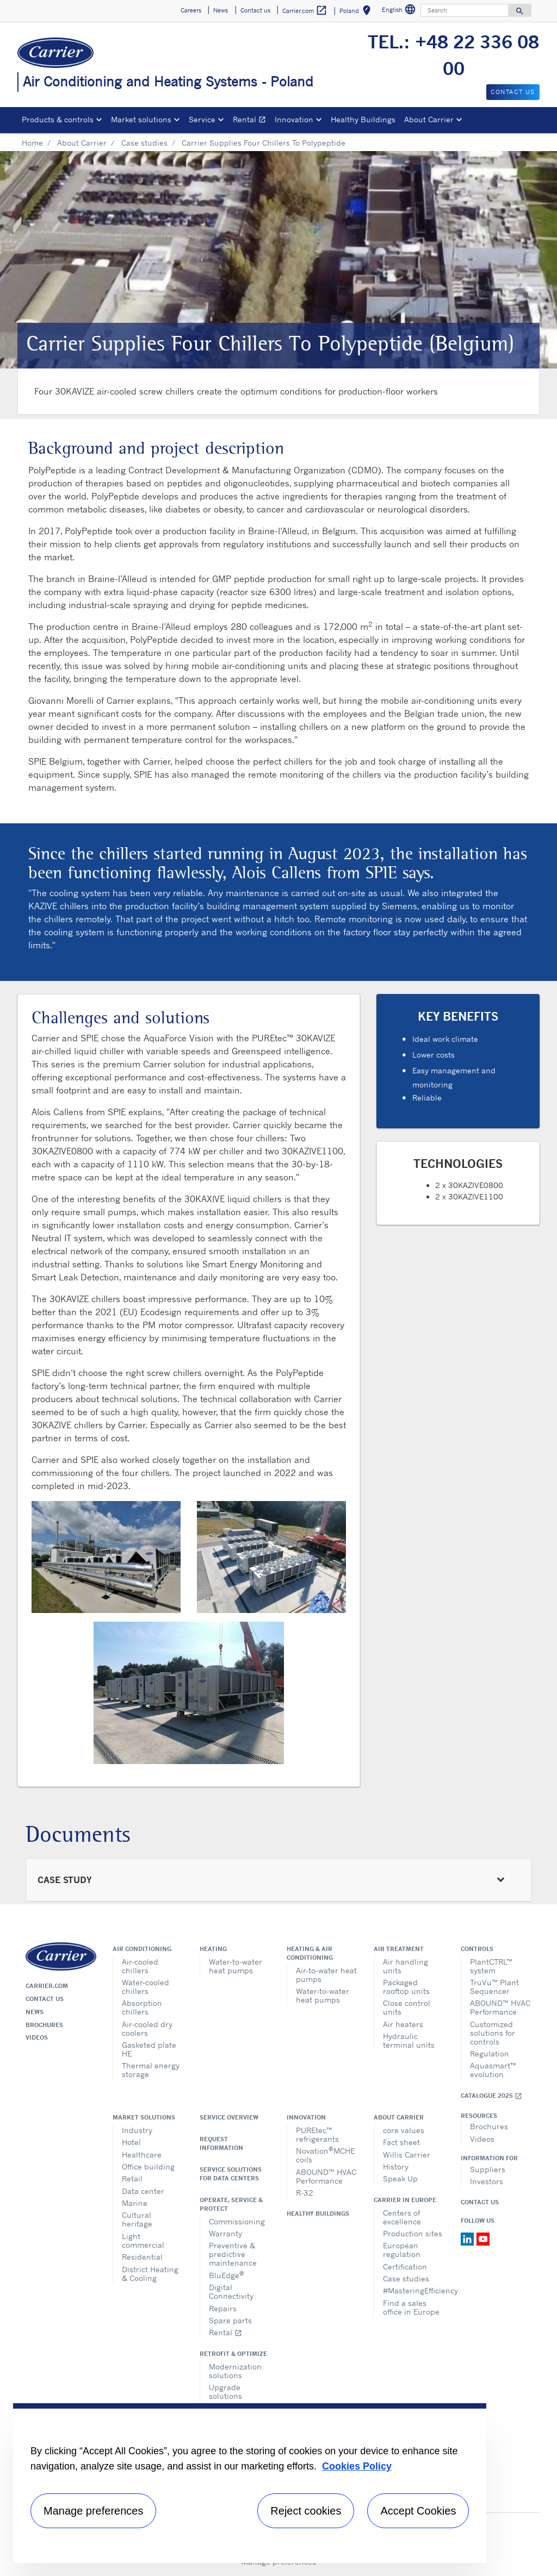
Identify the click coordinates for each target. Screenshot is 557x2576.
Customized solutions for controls (492, 2032)
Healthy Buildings (363, 119)
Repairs (223, 2308)
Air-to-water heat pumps (326, 1975)
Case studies (144, 142)
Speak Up (400, 2178)
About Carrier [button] (429, 119)
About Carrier (82, 142)
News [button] (220, 10)
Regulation (489, 2053)
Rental (251, 121)
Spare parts (230, 2320)
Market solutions (144, 2117)
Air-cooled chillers (140, 1966)
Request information (221, 2143)
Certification (405, 2266)
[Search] (464, 10)
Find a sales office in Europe (411, 2307)
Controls (477, 1949)
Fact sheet (401, 2142)
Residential (142, 2256)
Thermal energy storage (151, 2070)
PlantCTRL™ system (491, 1966)
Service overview (229, 2117)
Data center (143, 2191)
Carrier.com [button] (304, 10)
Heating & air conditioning (310, 1953)
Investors (486, 2181)
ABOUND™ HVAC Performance (500, 2007)
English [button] (400, 11)
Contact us (45, 1999)
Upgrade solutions (225, 2391)
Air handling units (405, 1966)
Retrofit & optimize (233, 2354)
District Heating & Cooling (150, 2274)
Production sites (412, 2233)
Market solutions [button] (141, 119)
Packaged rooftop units (406, 1987)
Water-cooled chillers (145, 1987)
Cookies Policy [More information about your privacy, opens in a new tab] (357, 2466)
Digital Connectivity (231, 2291)
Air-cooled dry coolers (147, 2028)
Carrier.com (47, 1986)
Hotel (131, 2142)
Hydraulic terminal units (409, 2040)
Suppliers (487, 2169)
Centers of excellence (402, 2217)
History (396, 2166)
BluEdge (226, 2274)
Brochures (44, 2025)
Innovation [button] (294, 119)
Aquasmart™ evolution (493, 2070)
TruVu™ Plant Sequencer (494, 1987)
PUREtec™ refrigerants (317, 2134)
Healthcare (142, 2154)
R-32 (304, 2192)
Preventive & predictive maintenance (233, 2254)
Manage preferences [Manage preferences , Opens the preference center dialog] (93, 2511)
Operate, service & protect (231, 2204)
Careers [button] (191, 10)
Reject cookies (305, 2511)
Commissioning (237, 2221)
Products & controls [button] (58, 119)
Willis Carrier (406, 2154)
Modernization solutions (235, 2371)
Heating (213, 1949)
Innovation (306, 2117)
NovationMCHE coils (325, 2154)
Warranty (225, 2233)
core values (403, 2130)
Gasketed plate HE (149, 2049)
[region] (249, 2483)
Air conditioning (142, 1949)
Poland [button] (357, 12)
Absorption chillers (142, 2007)
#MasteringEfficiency (413, 2290)
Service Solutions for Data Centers (231, 2174)
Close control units (406, 2007)
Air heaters (403, 2024)
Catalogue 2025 (491, 2096)
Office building (148, 2166)
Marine (134, 2203)
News (35, 2012)
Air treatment (399, 1949)
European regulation (401, 2250)
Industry (137, 2130)
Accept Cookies (418, 2511)
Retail (132, 2178)
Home (32, 142)
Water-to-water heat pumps (235, 1966)
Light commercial (143, 2240)
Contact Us (480, 2202)
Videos (37, 2037)
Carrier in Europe (405, 2200)
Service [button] (202, 119)
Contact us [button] (255, 10)
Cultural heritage (137, 2219)
